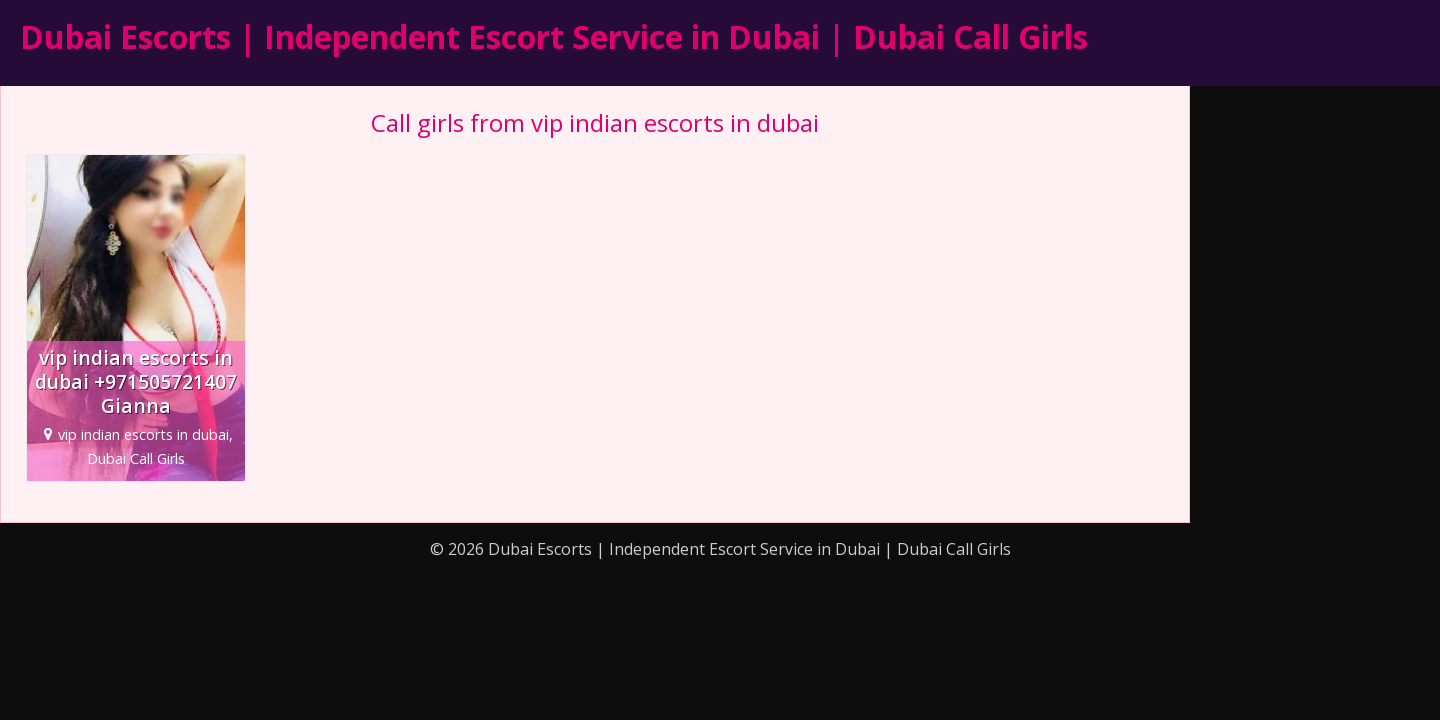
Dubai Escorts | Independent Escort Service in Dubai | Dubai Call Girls (554, 36)
